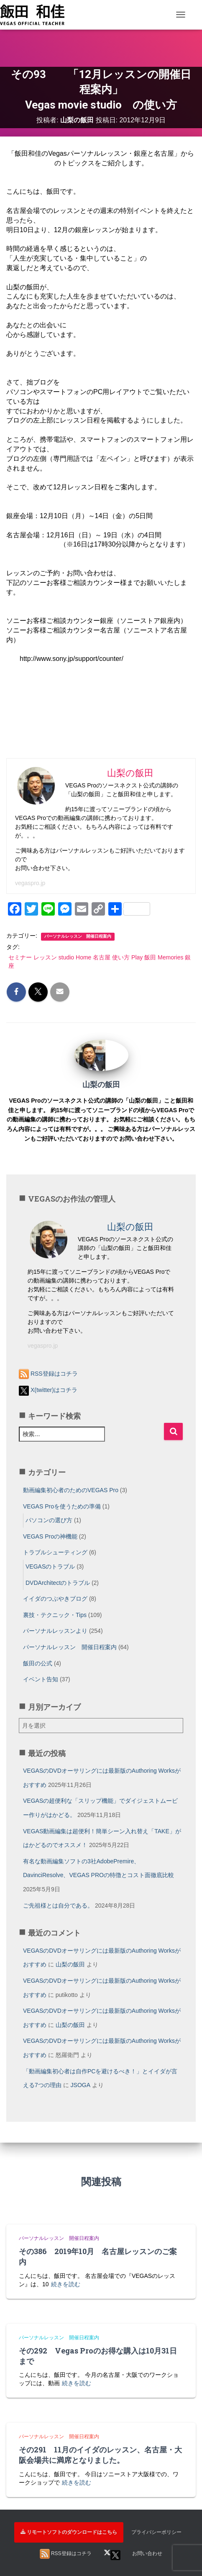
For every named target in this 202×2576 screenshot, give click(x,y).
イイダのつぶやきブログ (55, 1598)
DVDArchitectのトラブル (58, 1582)
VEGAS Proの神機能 (50, 1536)
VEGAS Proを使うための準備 (62, 1506)
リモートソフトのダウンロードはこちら (68, 2532)
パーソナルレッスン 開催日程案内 (77, 936)
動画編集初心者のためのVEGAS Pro (70, 1490)
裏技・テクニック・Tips (55, 1615)
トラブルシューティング (55, 1552)
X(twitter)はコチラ (48, 1390)
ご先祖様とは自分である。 (58, 1905)
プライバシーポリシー (156, 2532)
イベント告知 (40, 1679)
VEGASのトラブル (50, 1566)
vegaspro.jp (30, 883)
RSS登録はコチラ (48, 1373)
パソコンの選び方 (49, 1520)
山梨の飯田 (70, 1964)
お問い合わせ (147, 2553)
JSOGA (80, 2085)
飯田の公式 (37, 1663)
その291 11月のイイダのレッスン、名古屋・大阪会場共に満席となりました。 (100, 2454)
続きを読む (65, 2284)
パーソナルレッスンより (55, 1630)
